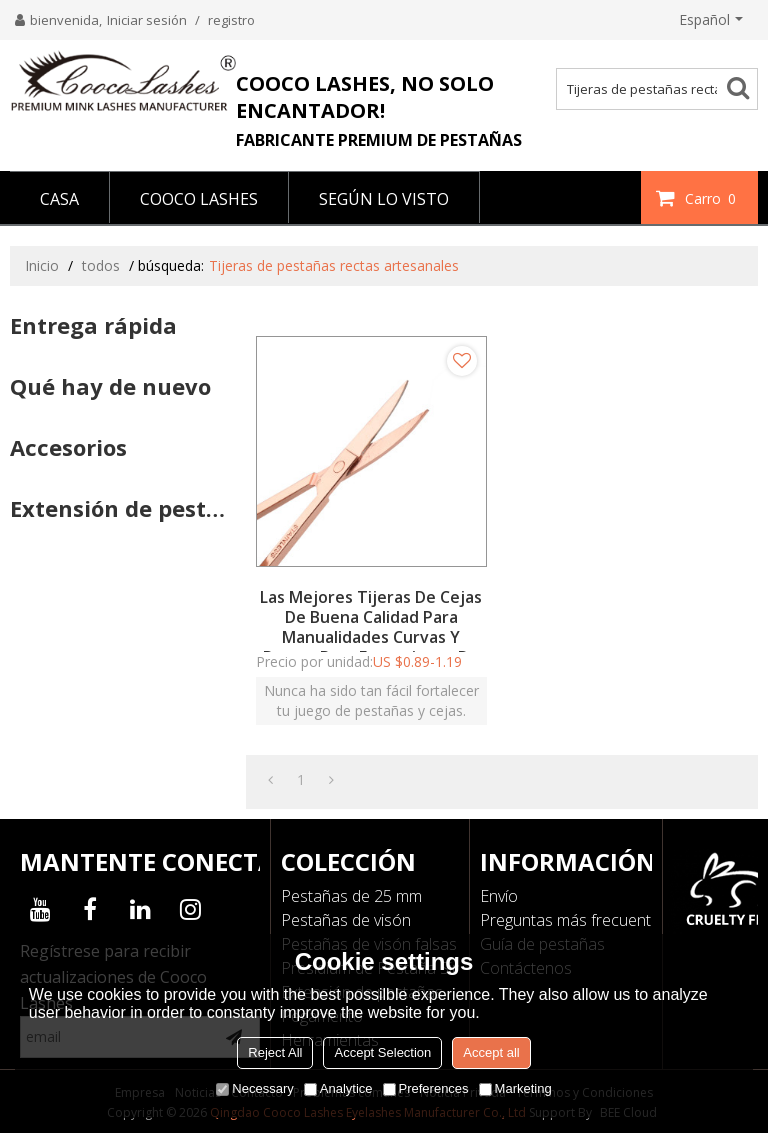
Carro (713, 198)
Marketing (515, 1088)
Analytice (338, 1088)
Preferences (426, 1088)
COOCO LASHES (199, 199)
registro (231, 20)
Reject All (275, 1052)
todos (101, 265)
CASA (59, 199)
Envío (499, 896)
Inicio (42, 265)
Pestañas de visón (346, 920)
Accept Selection (382, 1052)
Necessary (254, 1088)
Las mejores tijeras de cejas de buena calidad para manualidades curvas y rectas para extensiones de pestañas (371, 637)
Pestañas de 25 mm (351, 896)
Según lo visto (384, 199)
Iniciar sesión (147, 20)
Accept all (491, 1052)
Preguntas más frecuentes (574, 920)
